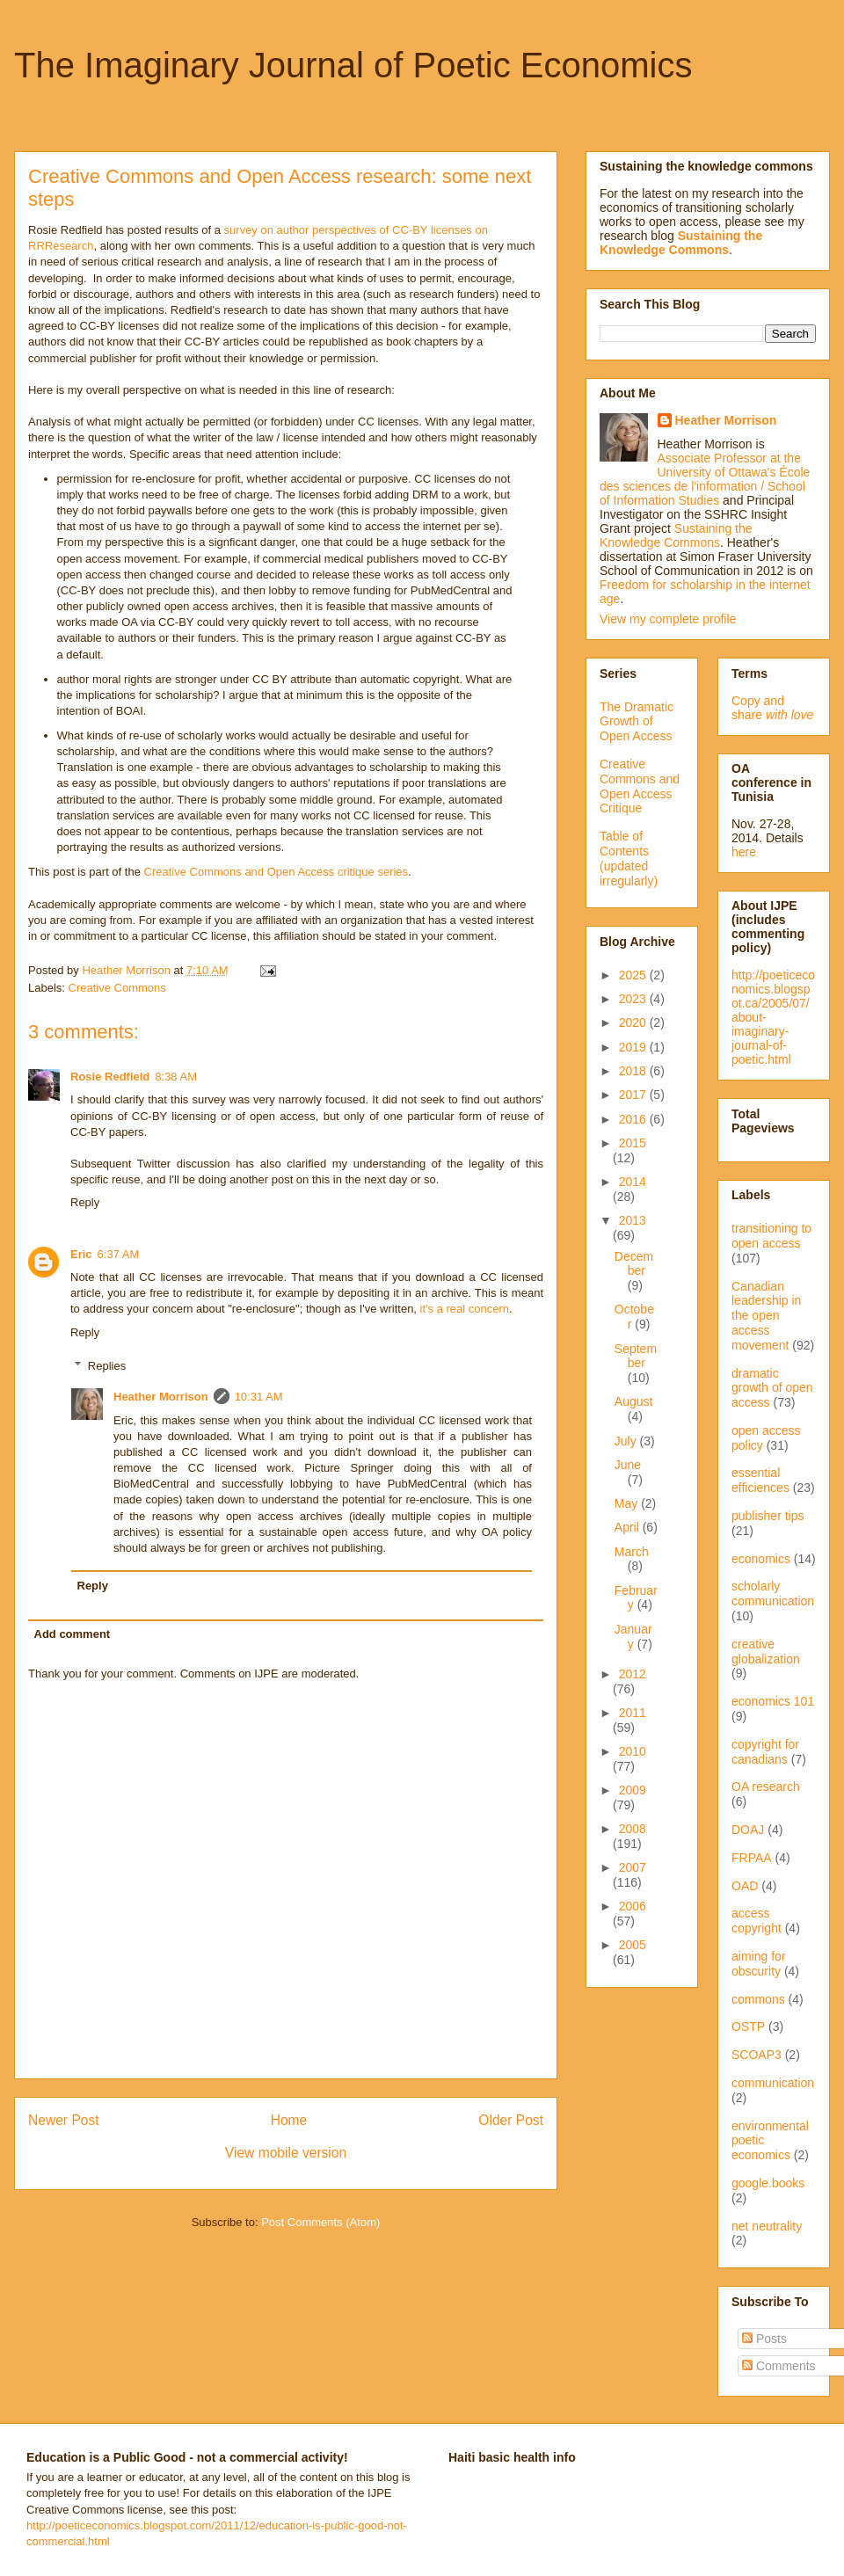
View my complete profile (668, 619)
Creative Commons (117, 987)
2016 (634, 1119)
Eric (81, 1254)
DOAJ (747, 1830)
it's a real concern (464, 1308)
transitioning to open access (771, 1235)
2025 (634, 975)
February (636, 1597)
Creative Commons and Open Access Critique (640, 786)
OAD (744, 1886)
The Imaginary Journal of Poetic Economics (353, 65)
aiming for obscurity (758, 1963)
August (634, 1401)
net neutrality (766, 2226)
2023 (634, 999)
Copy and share (772, 708)
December (634, 1263)
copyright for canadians (765, 1751)
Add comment (72, 1634)
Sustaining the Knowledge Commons (676, 535)
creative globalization (765, 1651)
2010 (632, 1751)
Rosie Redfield (109, 1076)
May (628, 1503)
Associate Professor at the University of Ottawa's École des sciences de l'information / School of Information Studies (705, 479)
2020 (634, 1022)
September (636, 1356)
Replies (107, 1365)
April (629, 1527)
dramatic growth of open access (772, 1388)
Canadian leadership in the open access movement (766, 1315)
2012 (632, 1674)
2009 (632, 1790)
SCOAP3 (756, 2055)
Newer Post (63, 2120)
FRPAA (751, 1858)
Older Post (510, 2120)
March (632, 1552)
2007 (632, 1867)
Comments (779, 2366)
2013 (632, 1220)
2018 (634, 1071)
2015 (632, 1143)
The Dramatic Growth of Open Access (636, 722)
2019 (634, 1047)
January (633, 1636)
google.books (767, 2183)
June (628, 1465)
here (743, 852)
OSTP (748, 2026)
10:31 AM (259, 1396)
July (627, 1441)
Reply (84, 1202)
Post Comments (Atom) (320, 2222)
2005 (632, 1945)
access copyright (756, 1920)
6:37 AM (119, 1254)
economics (760, 1559)
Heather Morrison (160, 1396)
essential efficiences (760, 1480)
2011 (632, 1713)
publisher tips (767, 1516)
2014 (632, 1182)
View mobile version (285, 2152)
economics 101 (772, 1701)
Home (289, 2120)
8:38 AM (176, 1076)
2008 (632, 1829)
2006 (632, 1906)
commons (758, 1999)
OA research (765, 1786)
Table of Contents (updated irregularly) (629, 858)
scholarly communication (772, 1593)
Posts (764, 2339)
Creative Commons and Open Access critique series (276, 871)
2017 (634, 1095)
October (634, 1316)
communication (772, 2083)
